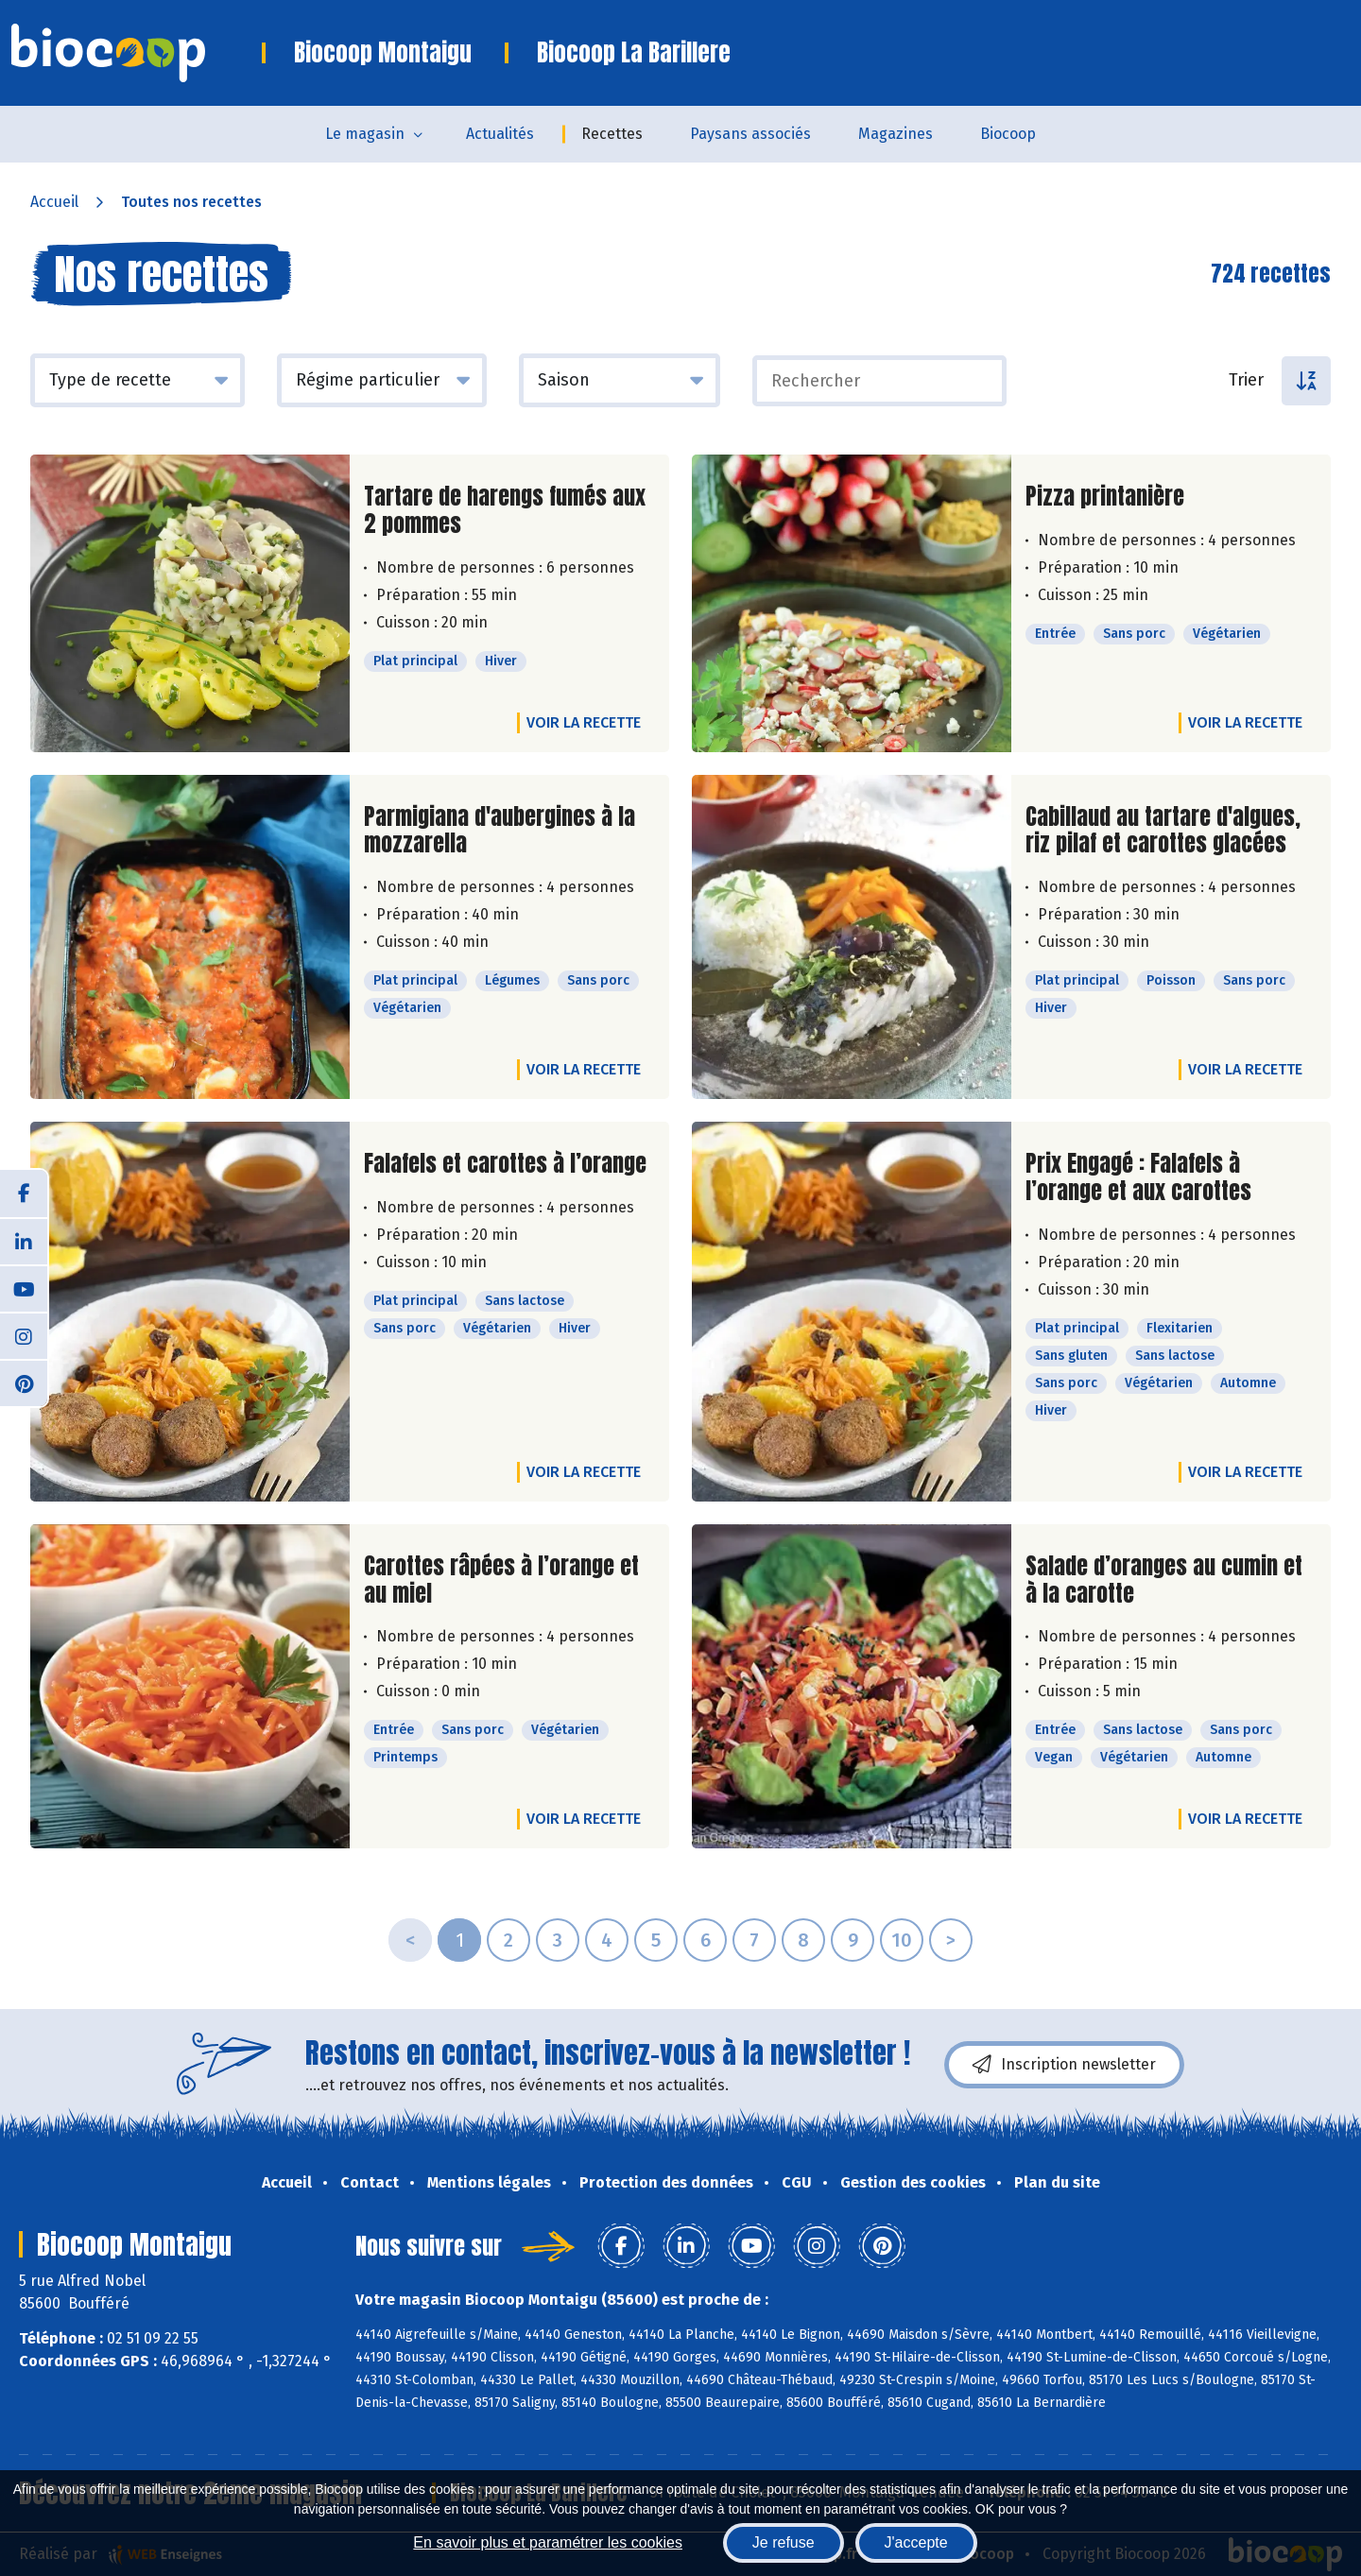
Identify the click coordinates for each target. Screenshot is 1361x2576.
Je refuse (783, 2542)
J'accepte (916, 2542)
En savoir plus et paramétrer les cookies (547, 2542)
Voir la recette (583, 722)
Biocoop (1008, 134)
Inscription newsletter (1064, 2064)
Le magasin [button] (365, 134)
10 (901, 1940)
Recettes (612, 134)
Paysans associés (750, 134)
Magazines (895, 134)
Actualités (500, 134)
